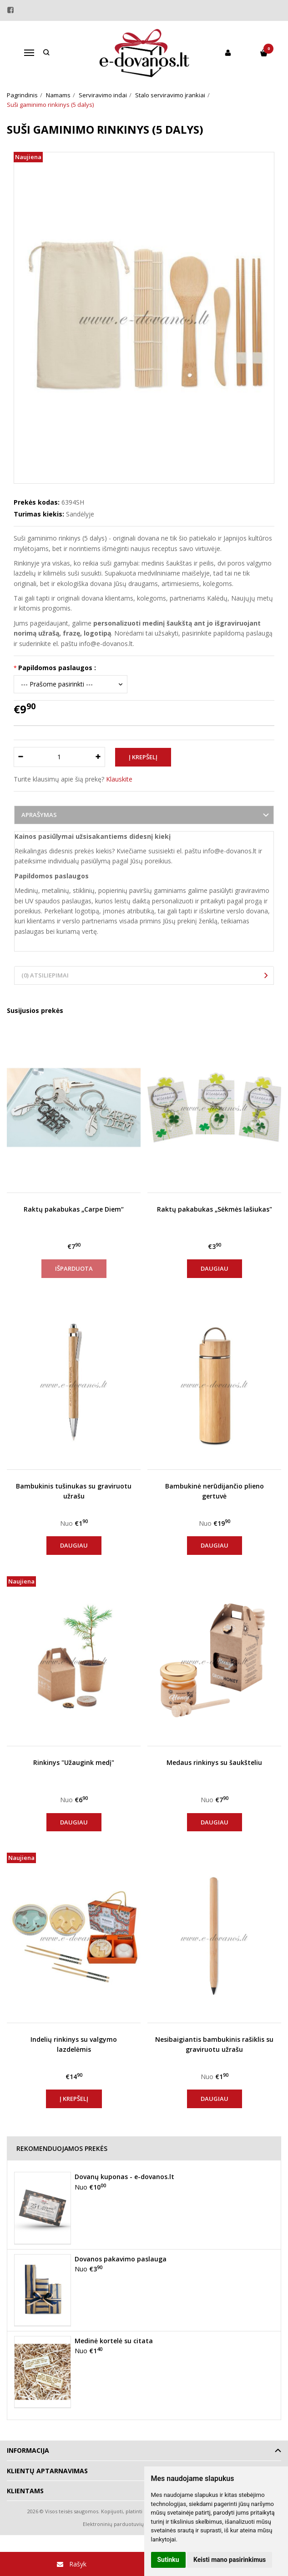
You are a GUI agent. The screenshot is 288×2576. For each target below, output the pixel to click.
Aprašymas (39, 815)
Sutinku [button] (168, 2559)
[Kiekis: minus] (20, 757)
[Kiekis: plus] (98, 757)
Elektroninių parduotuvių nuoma (122, 2524)
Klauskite (119, 779)
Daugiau (214, 1268)
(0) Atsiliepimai (45, 975)
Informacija (28, 2450)
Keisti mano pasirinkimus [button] (229, 2559)
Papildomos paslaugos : (57, 667)
